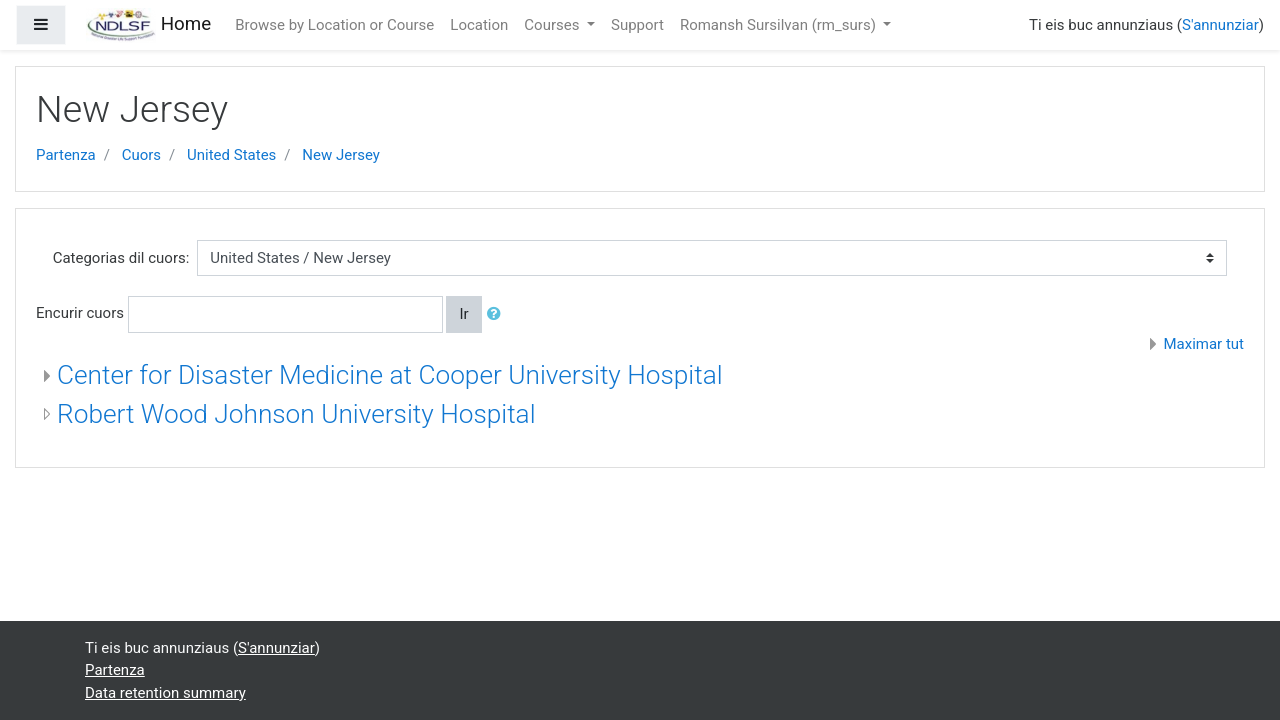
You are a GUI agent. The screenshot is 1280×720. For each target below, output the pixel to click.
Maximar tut (1203, 344)
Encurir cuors (80, 313)
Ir (463, 314)
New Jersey (341, 155)
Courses (553, 25)
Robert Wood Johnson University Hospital (296, 414)
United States (231, 155)
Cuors (141, 155)
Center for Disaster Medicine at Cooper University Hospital (390, 375)
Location (479, 25)
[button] (498, 314)
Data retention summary (165, 693)
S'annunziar (1220, 25)
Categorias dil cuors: (121, 258)
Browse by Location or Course (334, 25)
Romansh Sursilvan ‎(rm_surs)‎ (780, 25)
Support (637, 25)
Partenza (66, 155)
